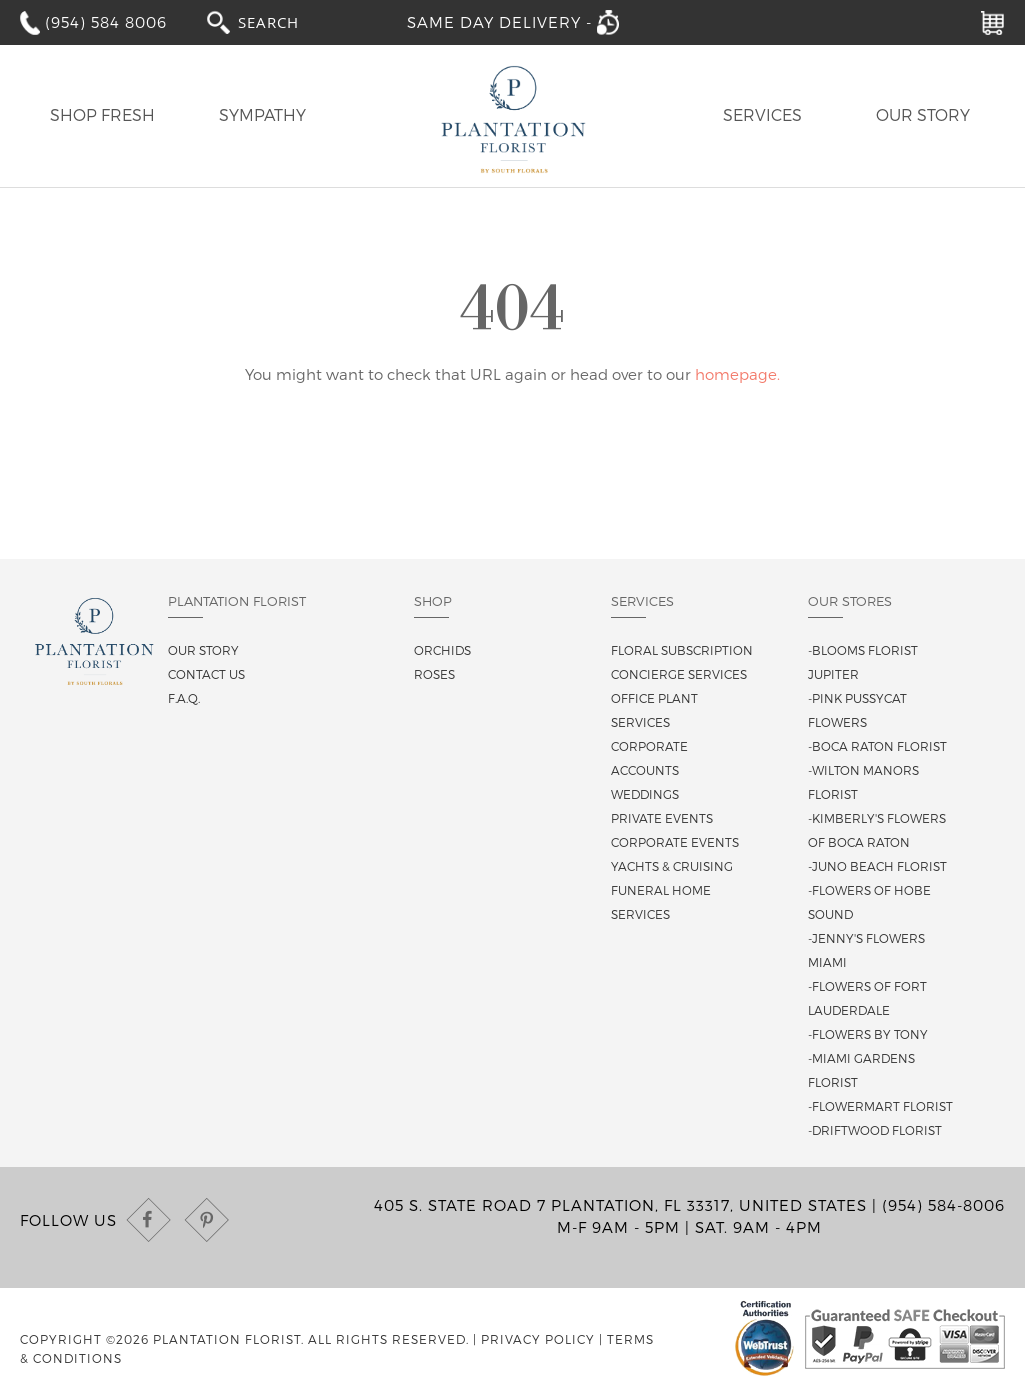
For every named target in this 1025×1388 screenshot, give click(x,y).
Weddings (645, 794)
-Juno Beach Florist (877, 866)
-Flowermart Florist (880, 1106)
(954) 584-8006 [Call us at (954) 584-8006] (943, 1205)
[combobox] (287, 21)
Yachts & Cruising (672, 866)
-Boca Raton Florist (877, 746)
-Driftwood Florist (875, 1130)
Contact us (206, 674)
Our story (203, 650)
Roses (434, 674)
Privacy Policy (538, 1339)
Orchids (442, 650)
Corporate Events (675, 842)
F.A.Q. (184, 698)
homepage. (737, 374)
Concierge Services (679, 674)
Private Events (662, 818)
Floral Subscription (682, 650)
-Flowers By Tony (868, 1034)
